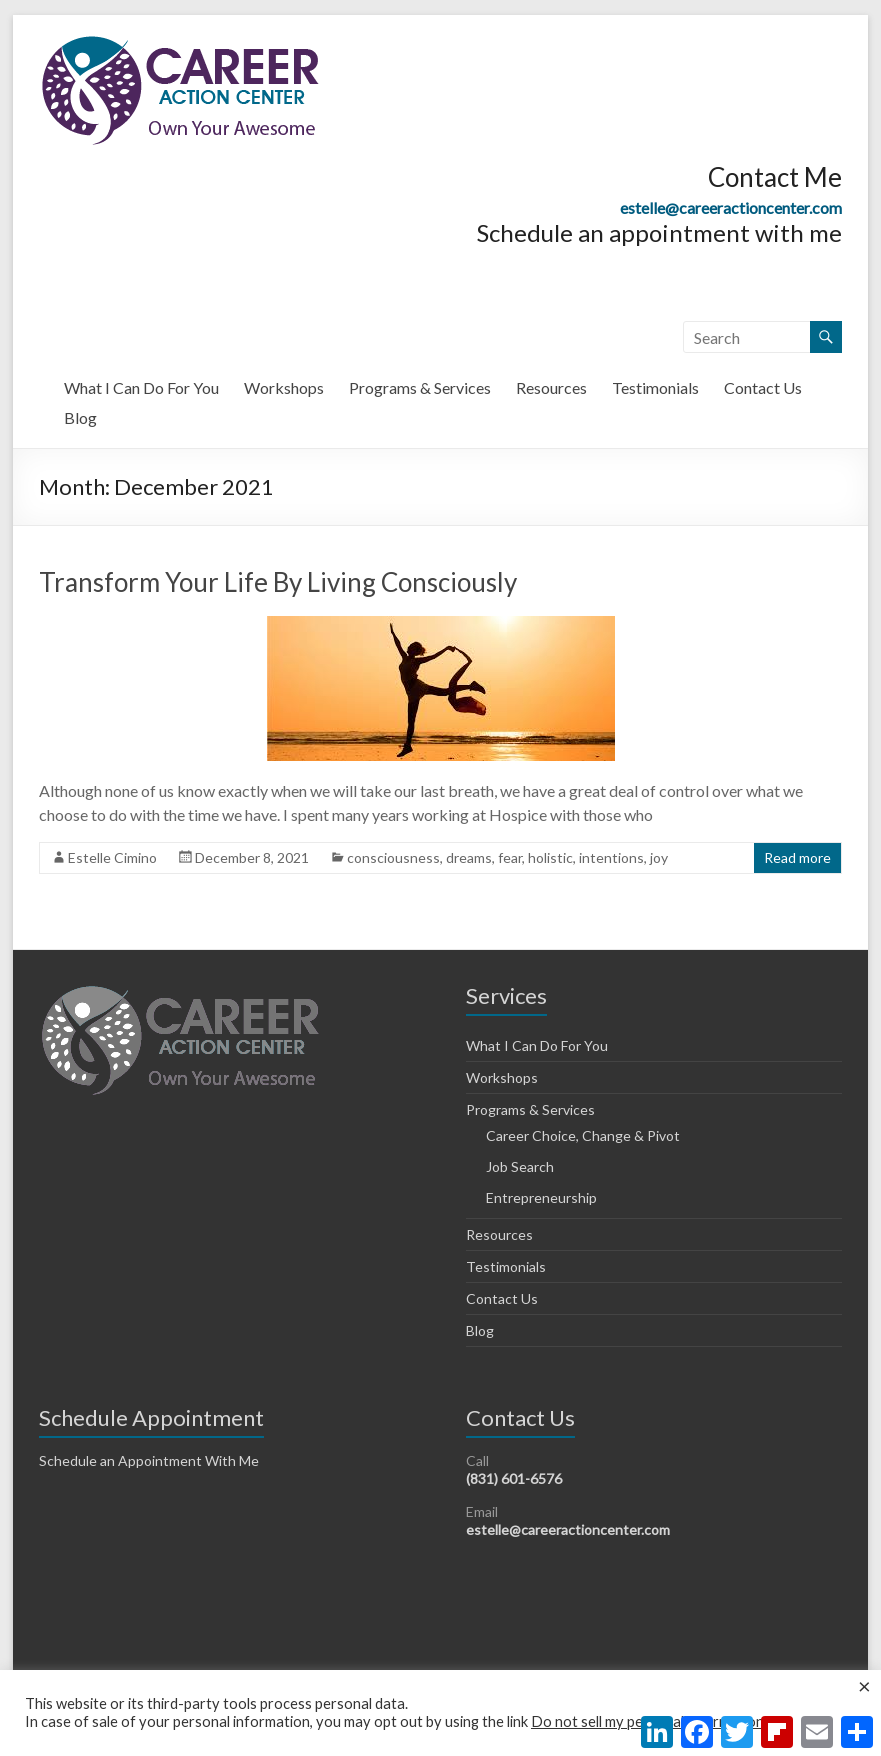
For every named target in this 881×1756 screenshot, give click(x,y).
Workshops (284, 387)
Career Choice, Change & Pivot (583, 1135)
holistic (550, 857)
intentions (611, 857)
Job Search (520, 1166)
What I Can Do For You (141, 387)
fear (510, 857)
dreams (469, 857)
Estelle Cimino (112, 857)
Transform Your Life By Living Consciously (278, 582)
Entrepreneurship (541, 1197)
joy (659, 857)
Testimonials (655, 387)
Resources (551, 387)
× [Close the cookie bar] (864, 1686)
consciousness (393, 857)
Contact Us (763, 387)
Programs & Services (420, 387)
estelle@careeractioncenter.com (731, 207)
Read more (797, 857)
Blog (80, 417)
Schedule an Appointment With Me (149, 1460)
